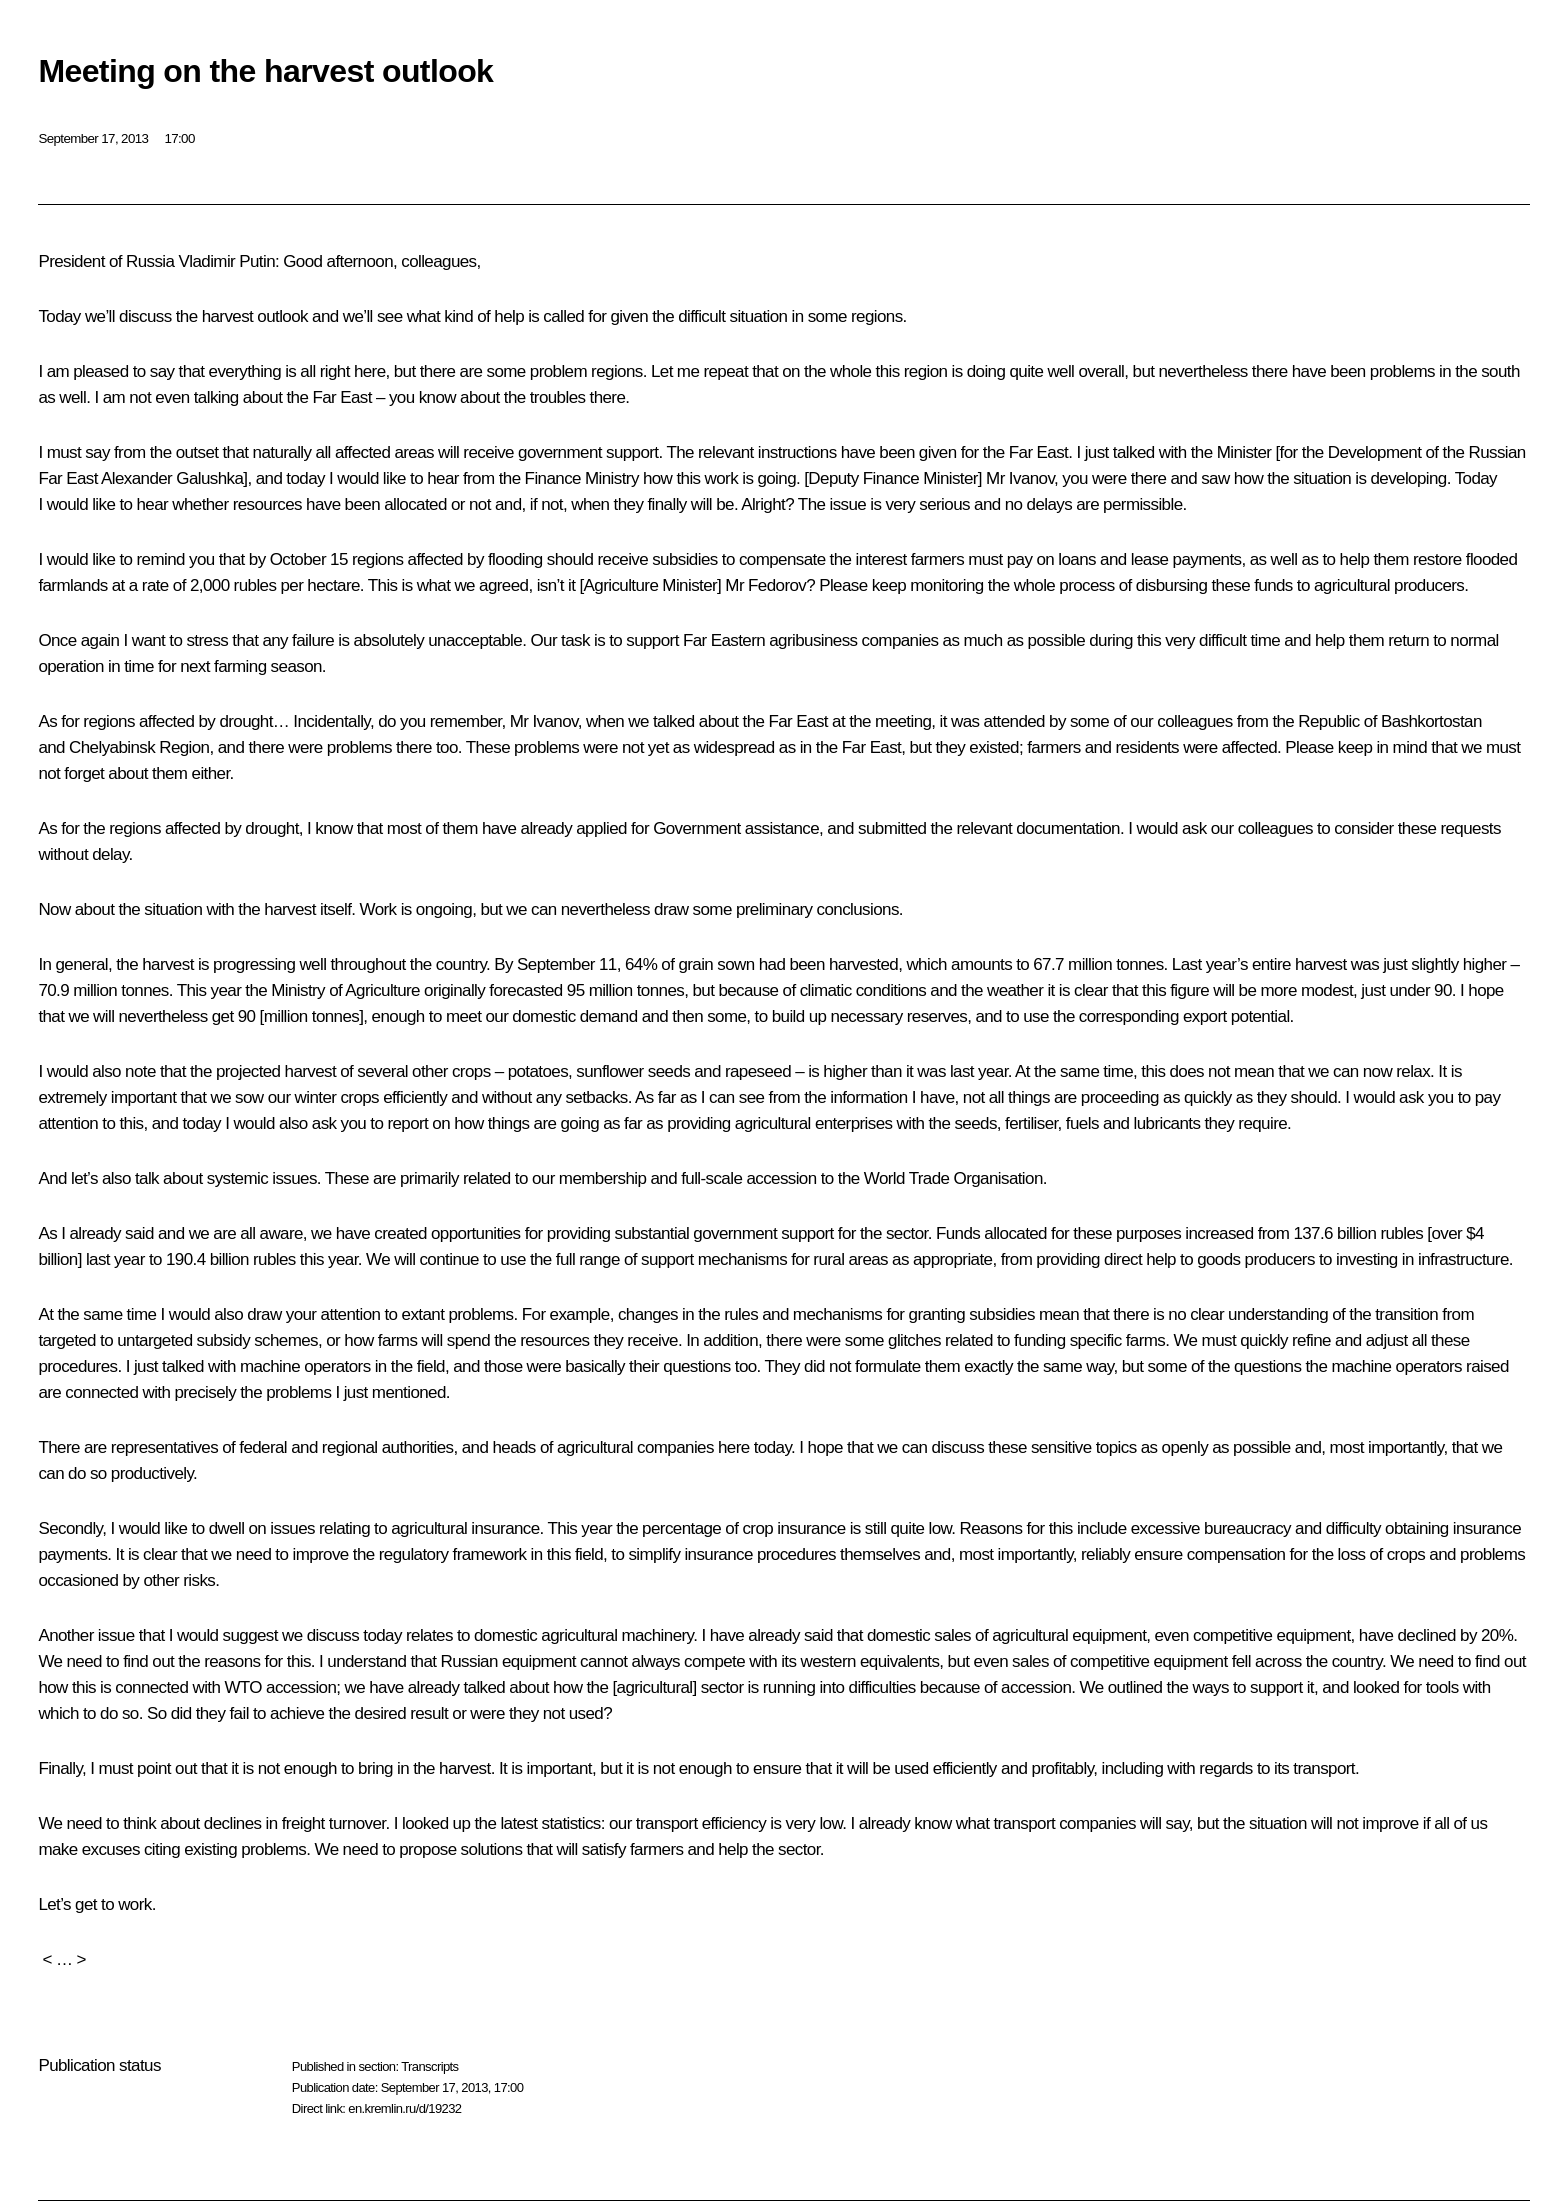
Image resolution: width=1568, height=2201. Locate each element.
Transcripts (429, 2066)
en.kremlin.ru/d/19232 (404, 2108)
